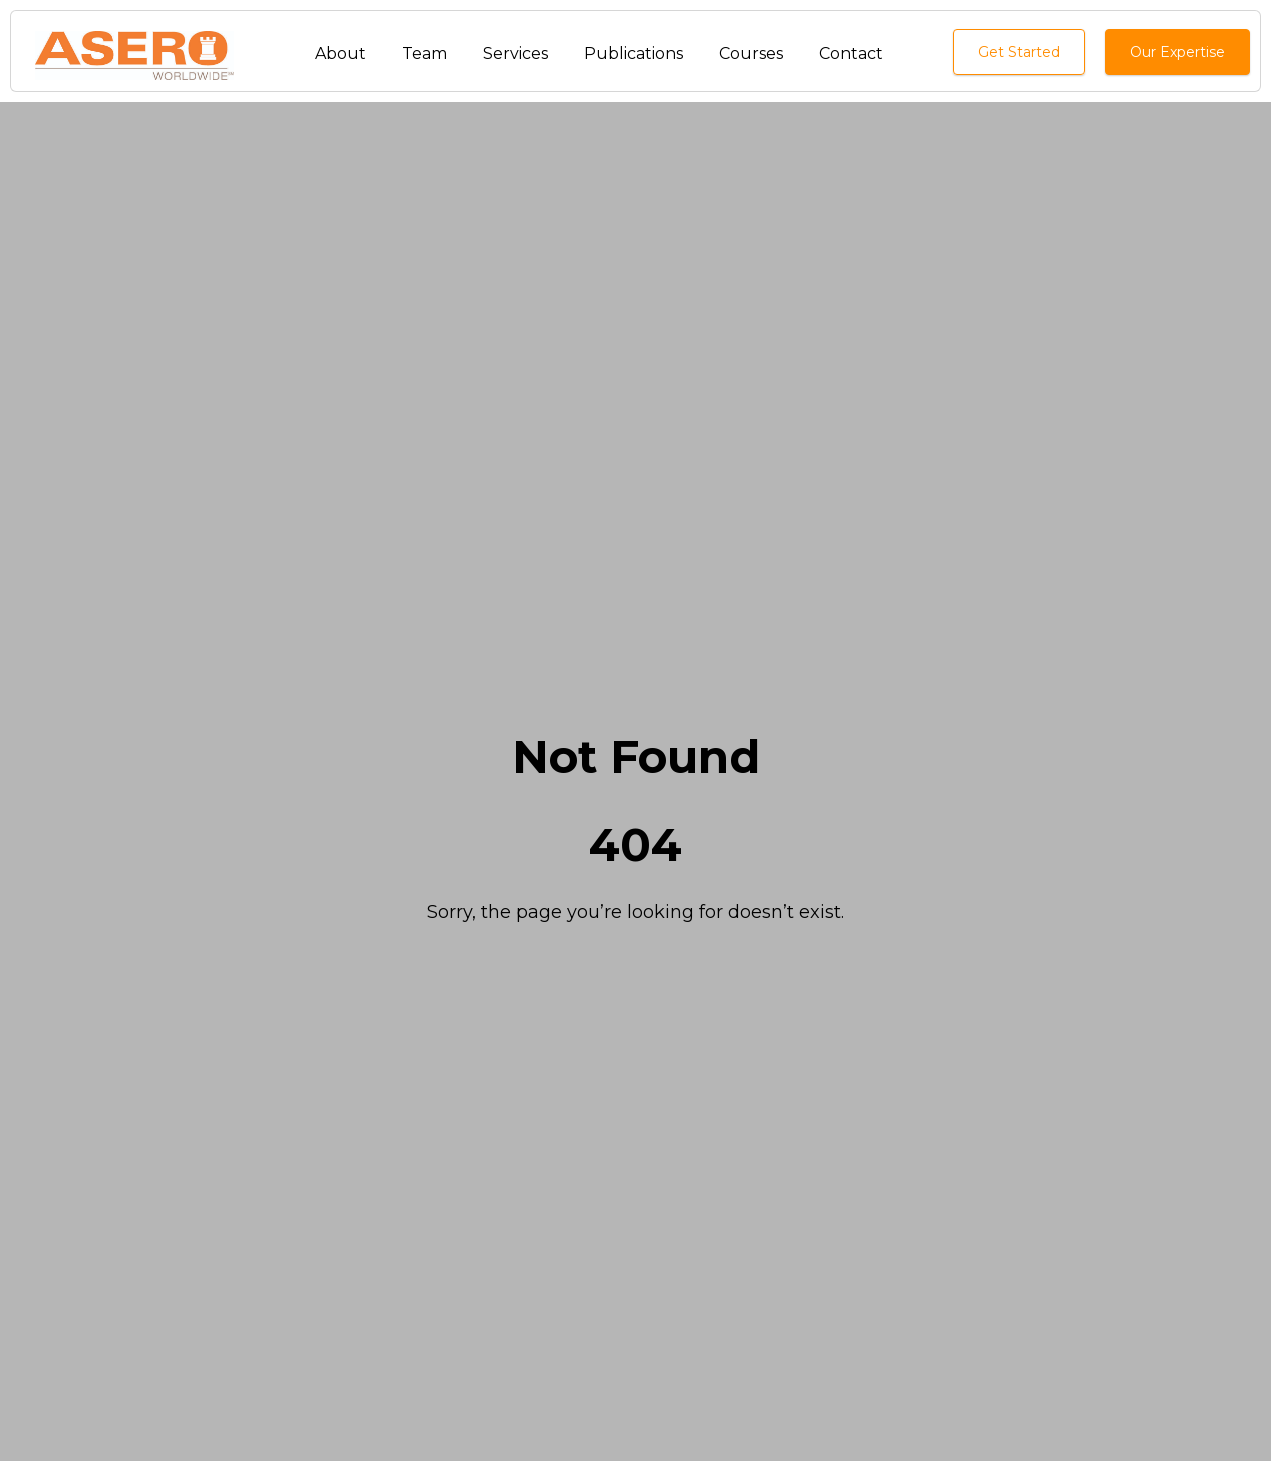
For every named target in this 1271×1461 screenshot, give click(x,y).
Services (515, 53)
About (340, 53)
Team (424, 53)
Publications (633, 53)
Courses (751, 53)
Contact (851, 53)
